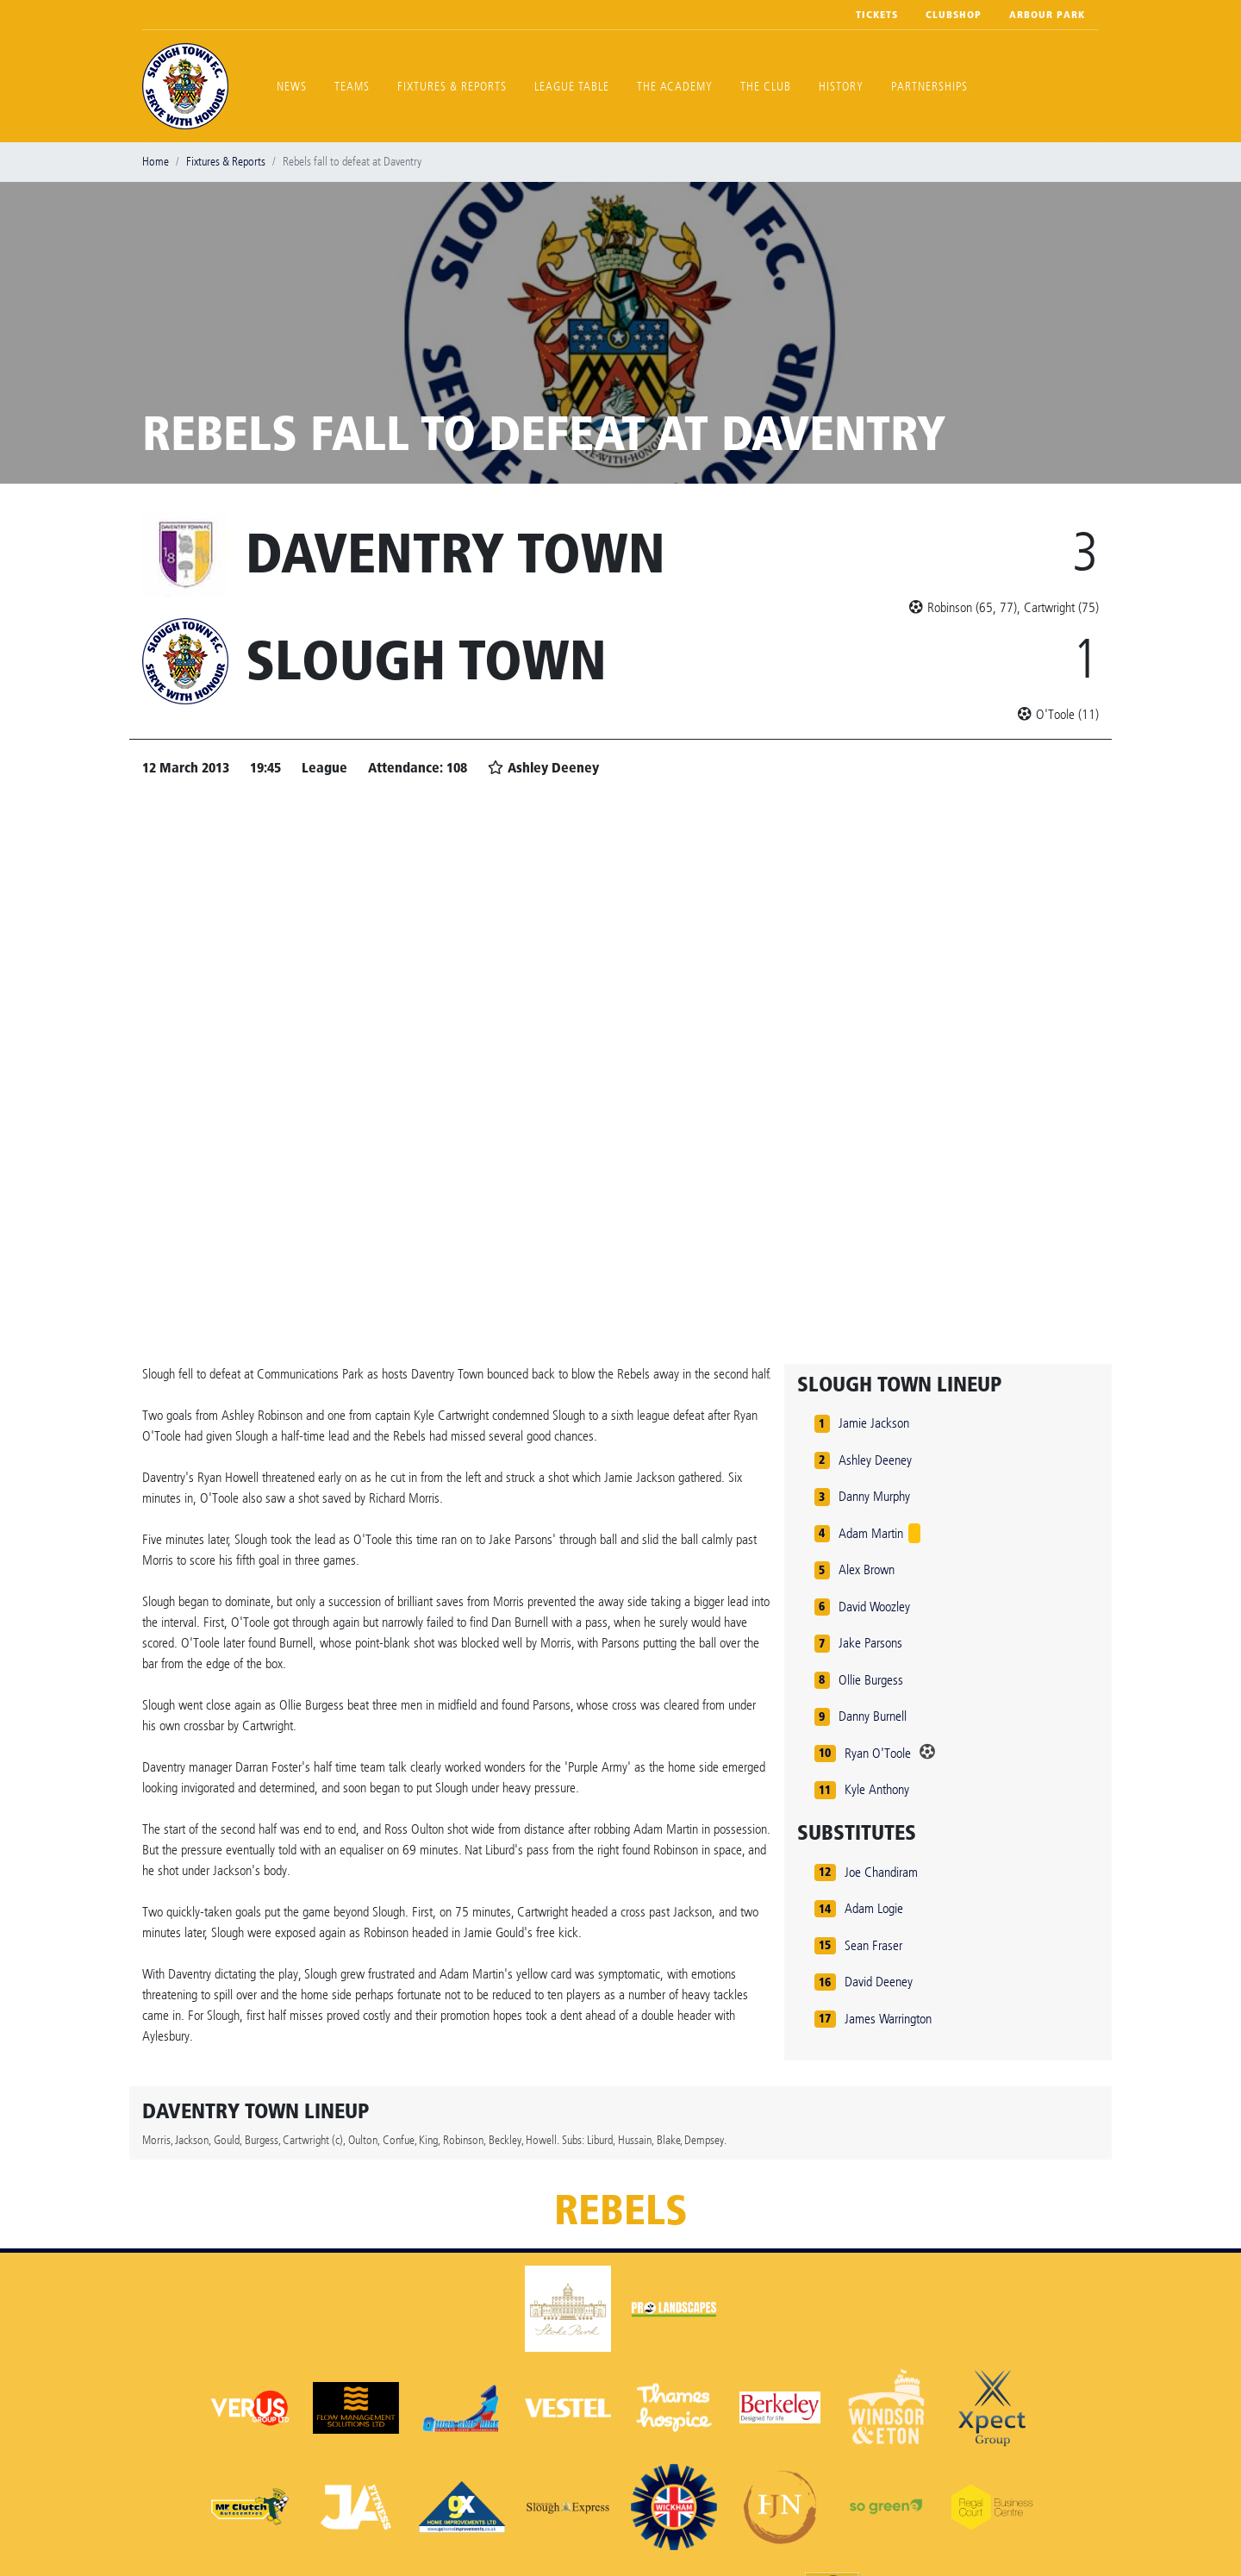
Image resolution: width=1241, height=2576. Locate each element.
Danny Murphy (874, 1496)
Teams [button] (352, 86)
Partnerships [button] (929, 86)
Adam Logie (874, 1908)
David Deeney (879, 1981)
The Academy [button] (675, 86)
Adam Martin (871, 1533)
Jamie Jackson (874, 1423)
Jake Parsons (870, 1643)
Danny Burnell (873, 1716)
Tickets (877, 15)
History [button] (841, 86)
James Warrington (888, 2018)
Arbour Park (1047, 15)
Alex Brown (867, 1569)
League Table (571, 86)
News (292, 86)
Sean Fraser (873, 1945)
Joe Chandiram (881, 1872)
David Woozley (874, 1606)
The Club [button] (765, 86)
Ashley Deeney (875, 1460)
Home (155, 161)
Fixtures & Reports (452, 86)
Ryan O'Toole (878, 1753)
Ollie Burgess (871, 1680)
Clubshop (954, 15)
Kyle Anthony (877, 1789)
